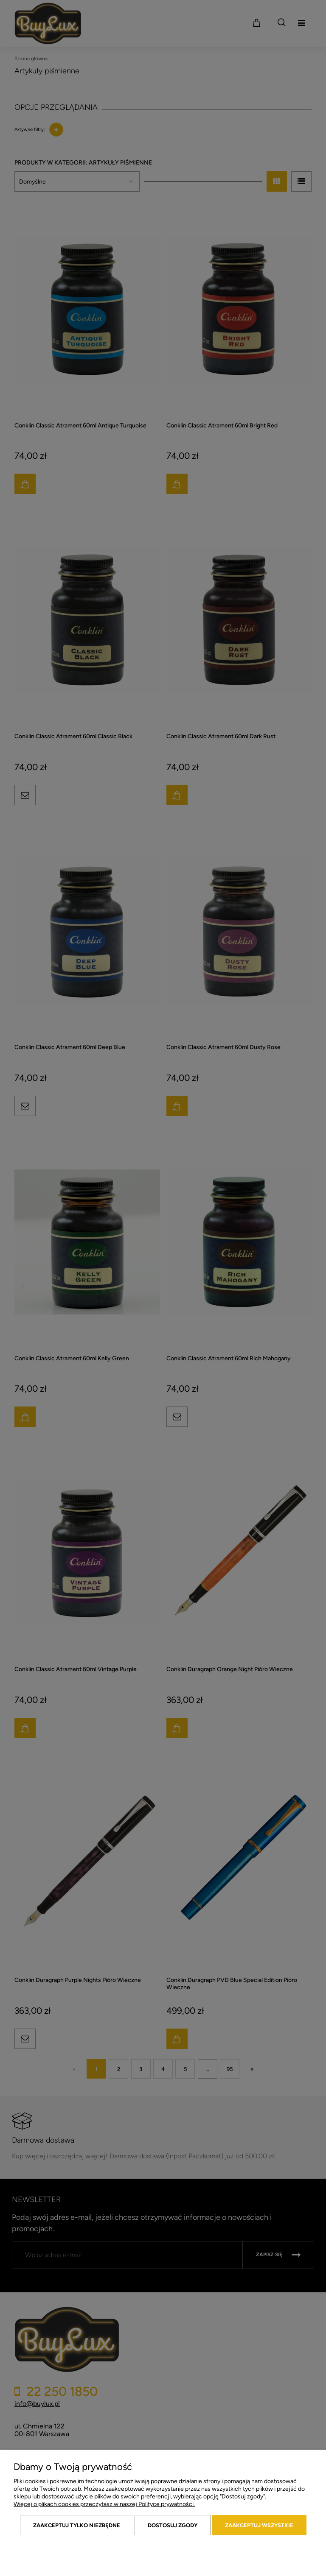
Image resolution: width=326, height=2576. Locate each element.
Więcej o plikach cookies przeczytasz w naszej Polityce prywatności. (104, 2504)
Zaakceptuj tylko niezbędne (76, 2525)
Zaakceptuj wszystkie (259, 2525)
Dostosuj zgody (172, 2525)
